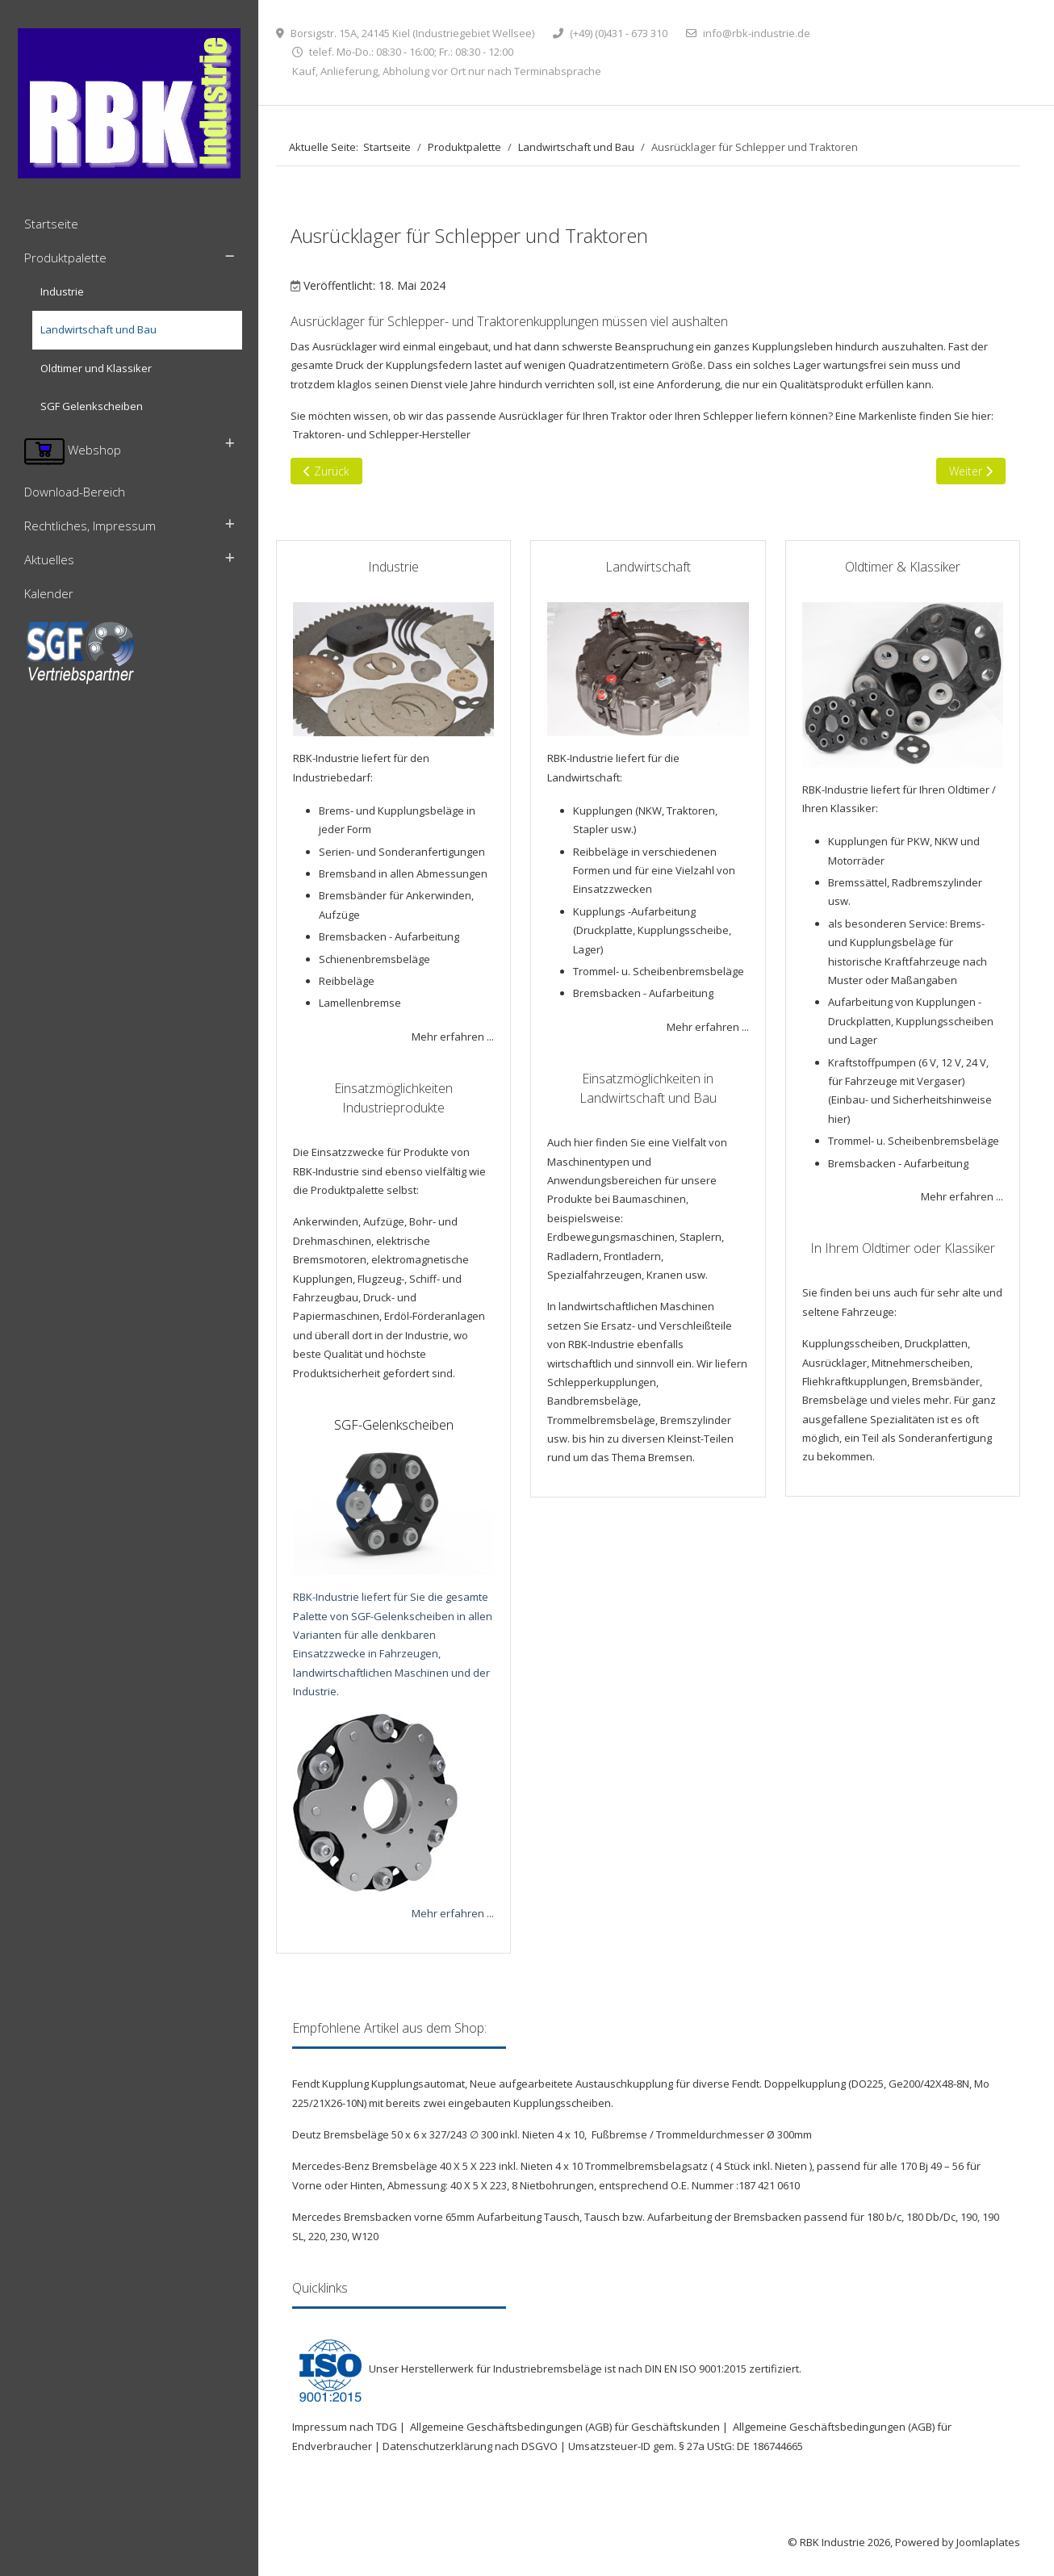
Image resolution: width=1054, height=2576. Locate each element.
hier (837, 1119)
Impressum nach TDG (344, 2426)
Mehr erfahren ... (453, 1036)
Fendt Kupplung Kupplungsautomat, (381, 2083)
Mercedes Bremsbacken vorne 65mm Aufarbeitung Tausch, (438, 2216)
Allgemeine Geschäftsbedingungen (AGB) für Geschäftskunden (565, 2426)
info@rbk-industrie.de (756, 33)
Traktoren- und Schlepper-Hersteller (382, 434)
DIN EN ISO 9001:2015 (696, 2368)
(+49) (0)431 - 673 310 (618, 33)
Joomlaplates (988, 2542)
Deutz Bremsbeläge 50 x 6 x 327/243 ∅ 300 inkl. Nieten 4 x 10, (440, 2134)
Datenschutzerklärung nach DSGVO (470, 2446)
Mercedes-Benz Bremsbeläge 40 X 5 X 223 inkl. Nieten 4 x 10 (438, 2166)
